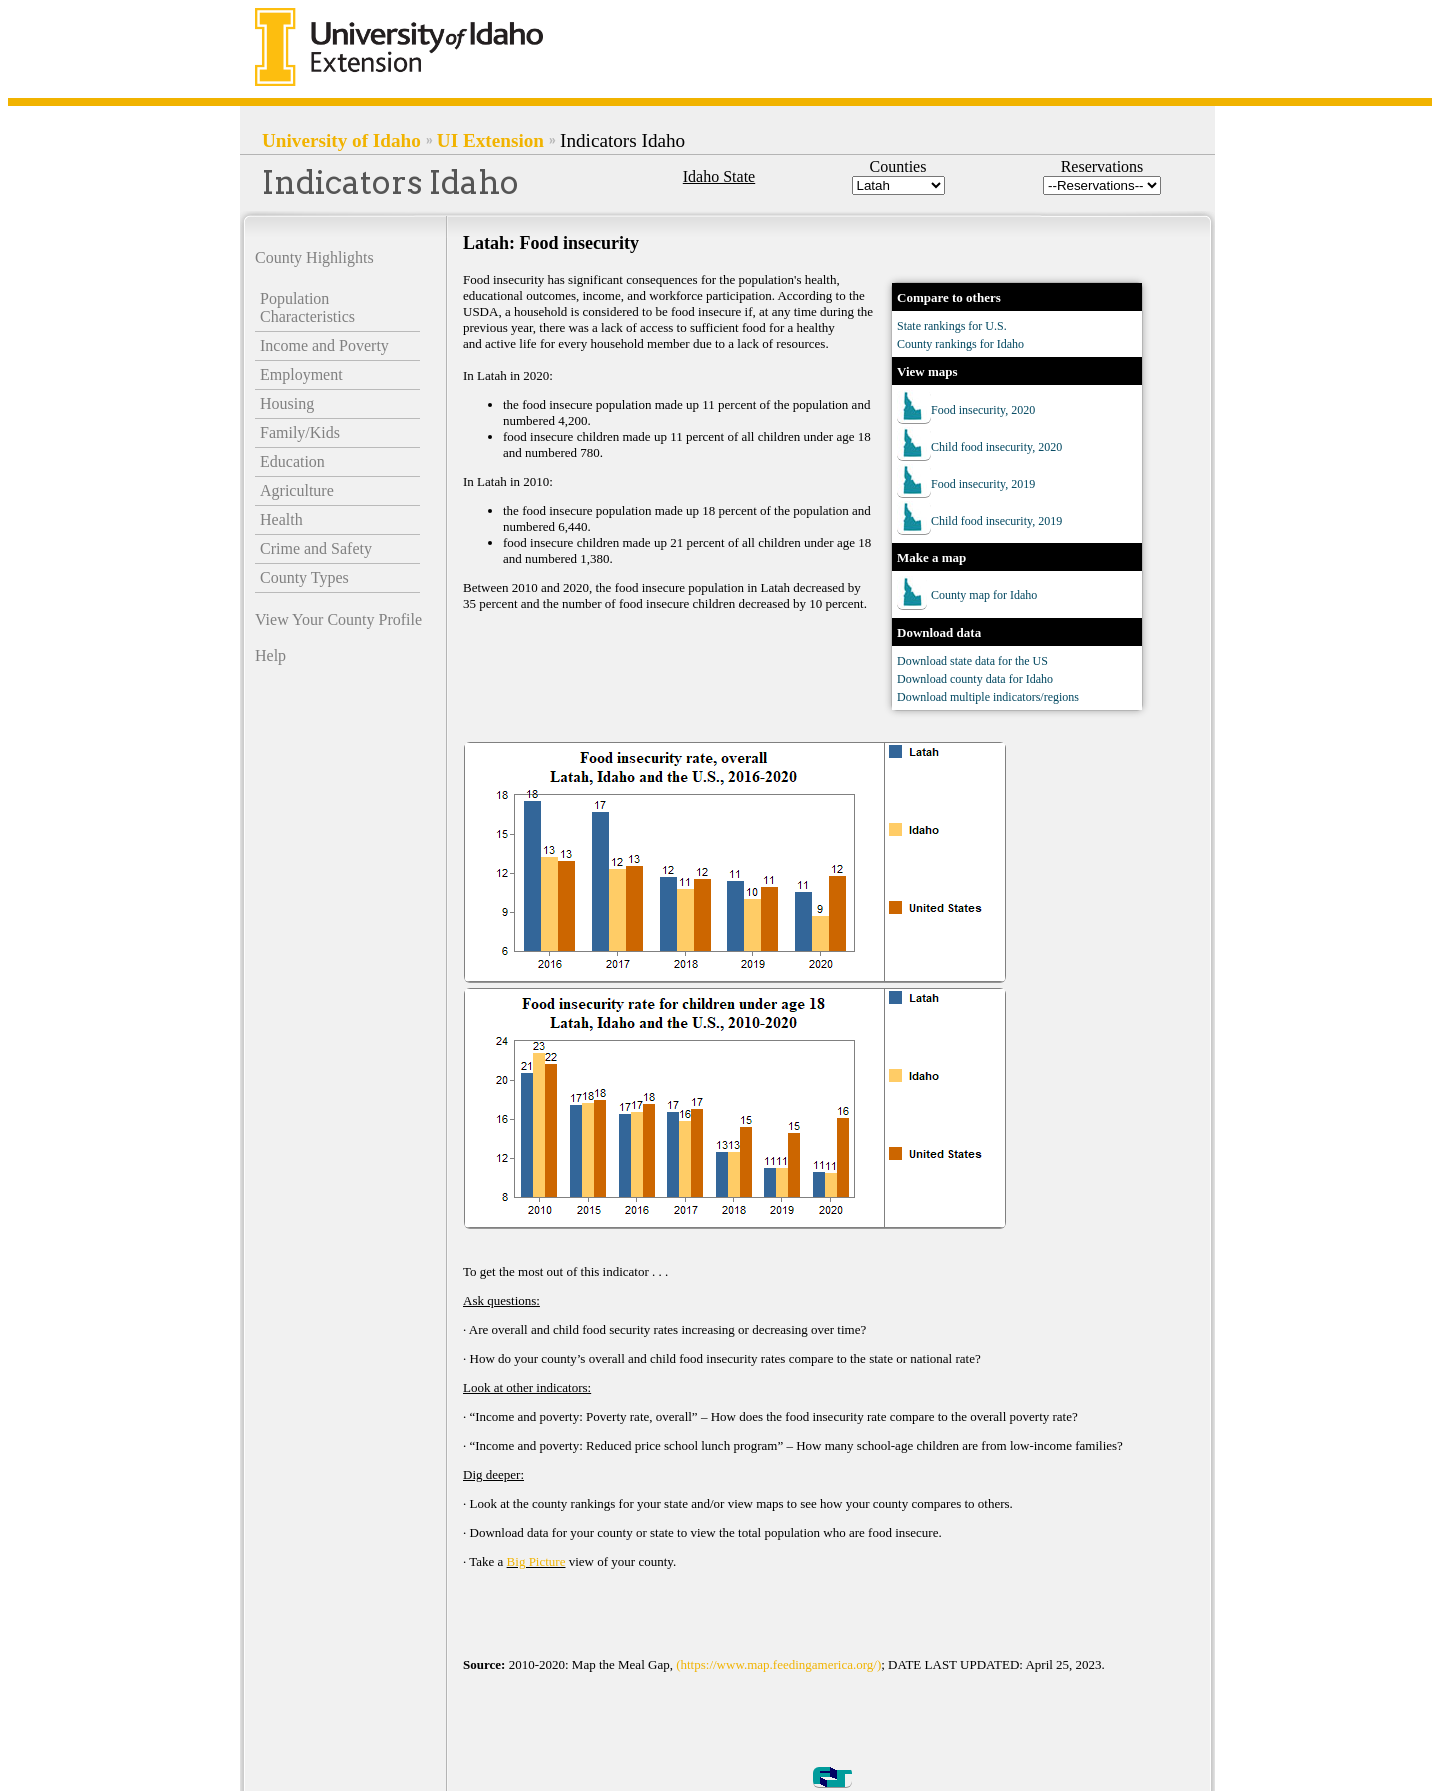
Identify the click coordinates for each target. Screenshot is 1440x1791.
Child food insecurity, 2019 (996, 521)
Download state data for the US (972, 661)
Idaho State (719, 176)
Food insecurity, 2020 (983, 410)
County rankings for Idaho (960, 344)
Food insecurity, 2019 (983, 484)
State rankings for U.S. (952, 326)
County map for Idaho (984, 595)
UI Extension (490, 140)
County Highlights (314, 257)
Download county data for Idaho (975, 679)
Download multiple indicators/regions (988, 697)
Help (270, 655)
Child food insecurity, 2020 (996, 447)
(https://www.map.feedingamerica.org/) (778, 1664)
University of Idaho (341, 140)
